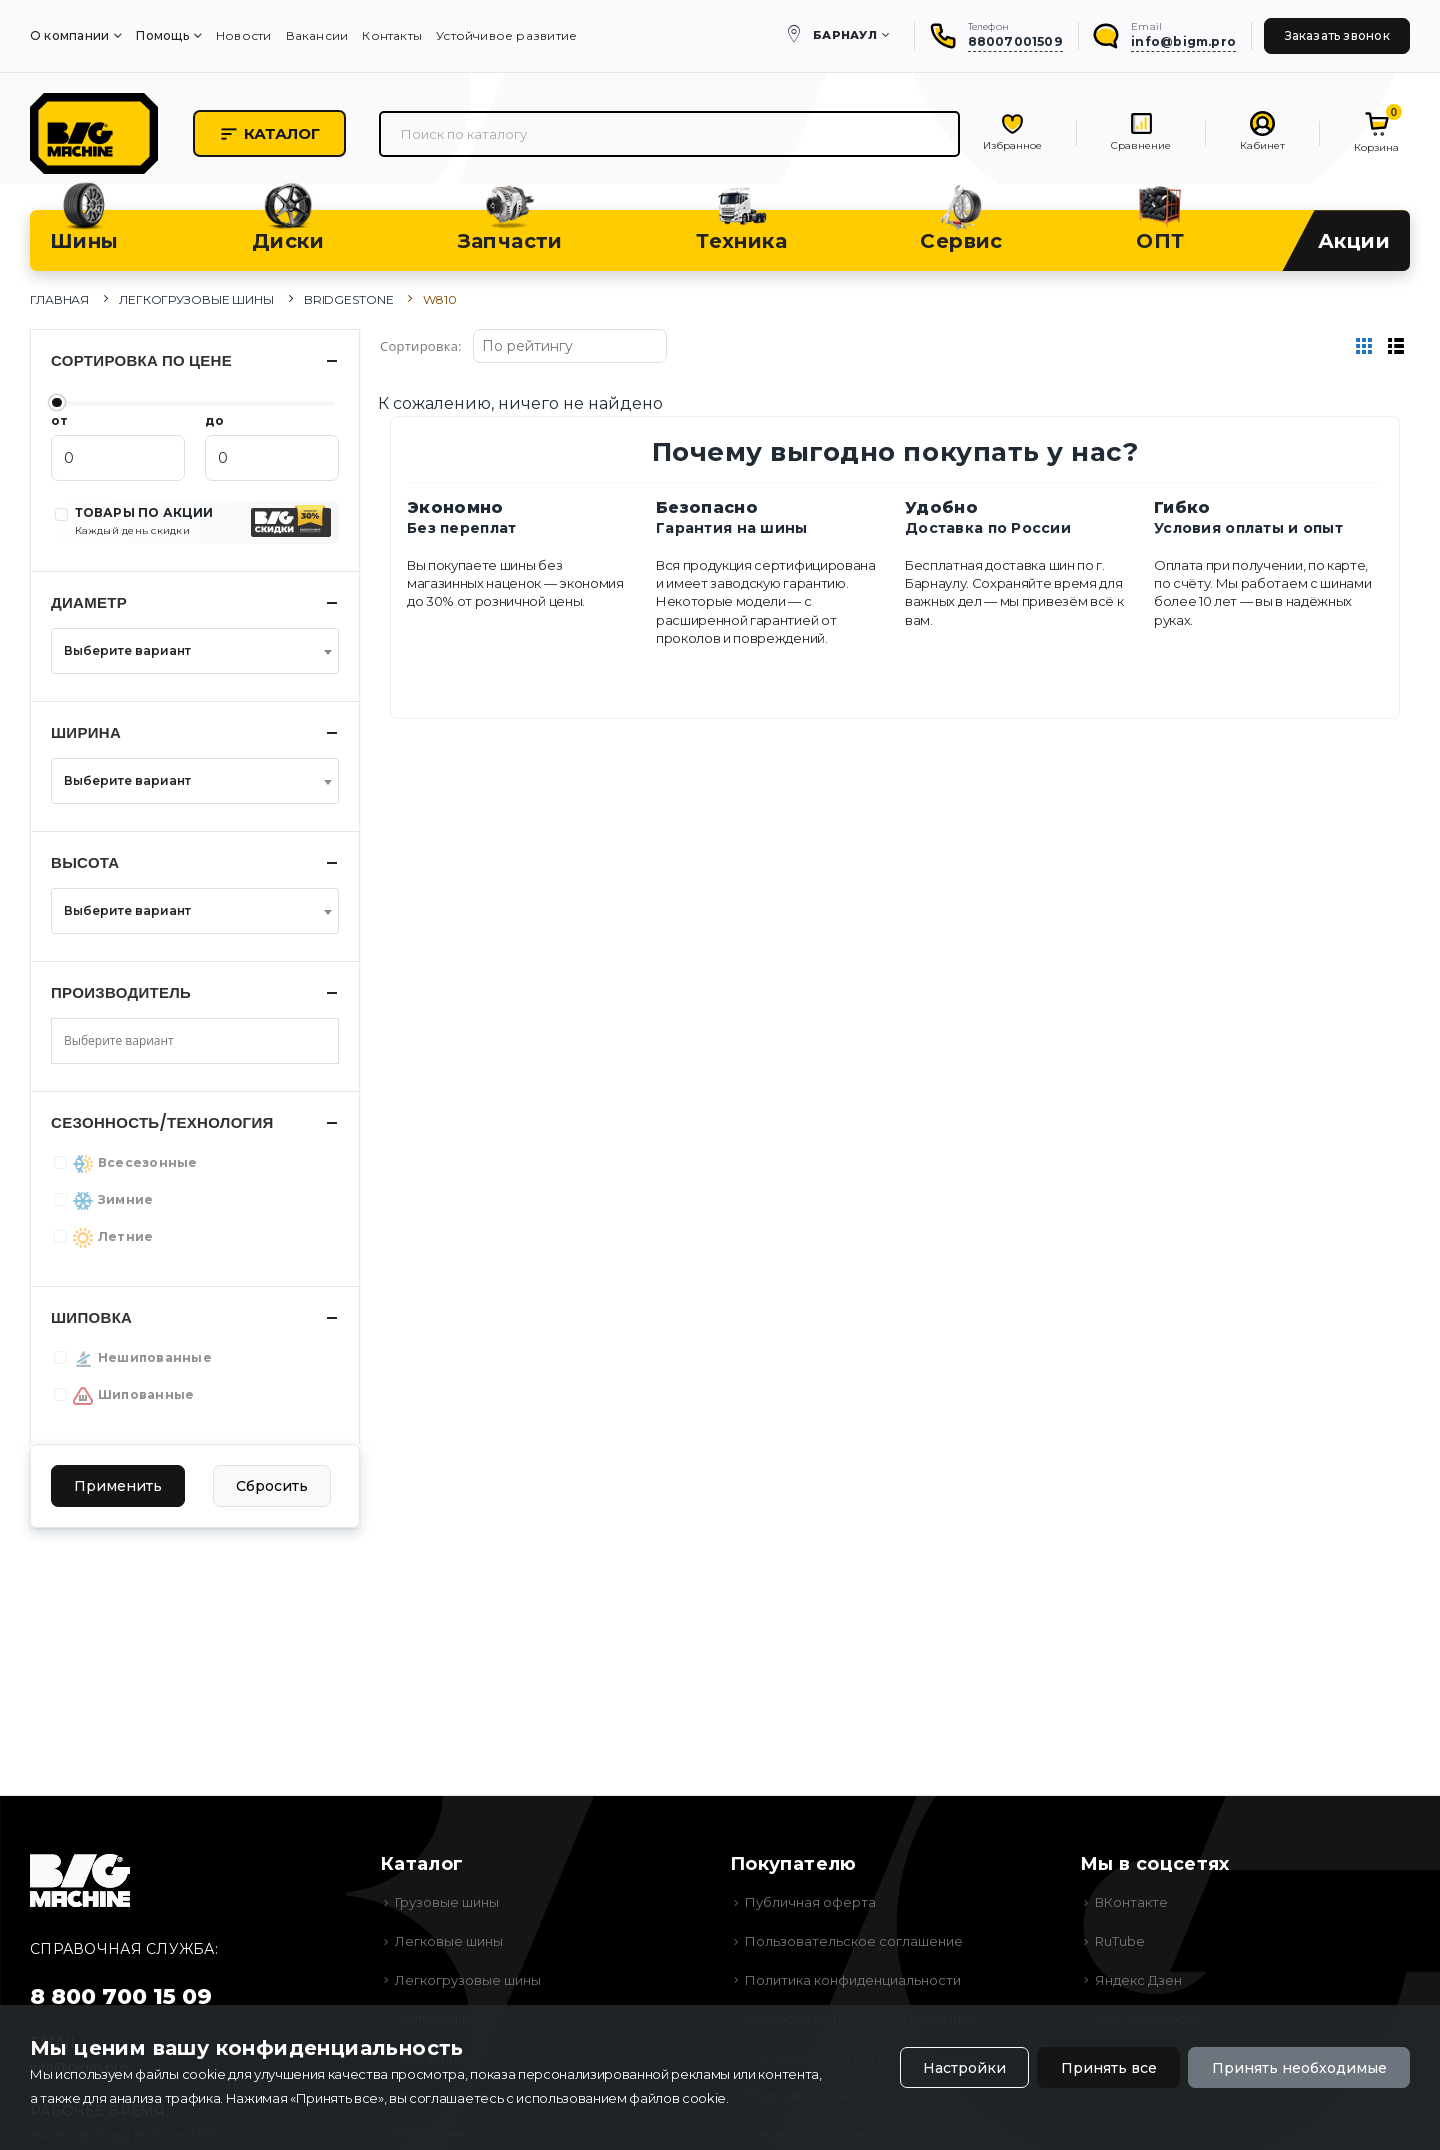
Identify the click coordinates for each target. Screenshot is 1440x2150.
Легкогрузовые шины (196, 299)
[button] (293, 523)
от (59, 420)
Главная (59, 299)
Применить (118, 1486)
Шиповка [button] (91, 1317)
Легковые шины (449, 1941)
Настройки (964, 2068)
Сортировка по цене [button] (141, 360)
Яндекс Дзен (1138, 1980)
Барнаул (845, 35)
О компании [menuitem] (69, 35)
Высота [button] (85, 862)
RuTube (1120, 1941)
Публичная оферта (810, 1902)
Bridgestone (349, 299)
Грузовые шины (447, 1902)
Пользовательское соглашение (854, 1941)
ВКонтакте (1131, 1902)
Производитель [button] (121, 992)
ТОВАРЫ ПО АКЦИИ (144, 521)
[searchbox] (134, 1041)
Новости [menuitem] (244, 35)
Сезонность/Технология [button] (162, 1122)
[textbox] (189, 651)
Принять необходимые (1299, 2068)
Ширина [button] (86, 732)
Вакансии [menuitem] (317, 35)
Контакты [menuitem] (392, 35)
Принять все (1109, 2068)
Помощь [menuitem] (162, 35)
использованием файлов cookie (621, 2098)
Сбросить (272, 1486)
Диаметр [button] (89, 602)
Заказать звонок (1337, 35)
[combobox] (195, 651)
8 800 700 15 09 (121, 1996)
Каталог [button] (269, 134)
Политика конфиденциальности (853, 1980)
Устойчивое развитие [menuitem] (506, 35)
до (214, 420)
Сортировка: (421, 346)
